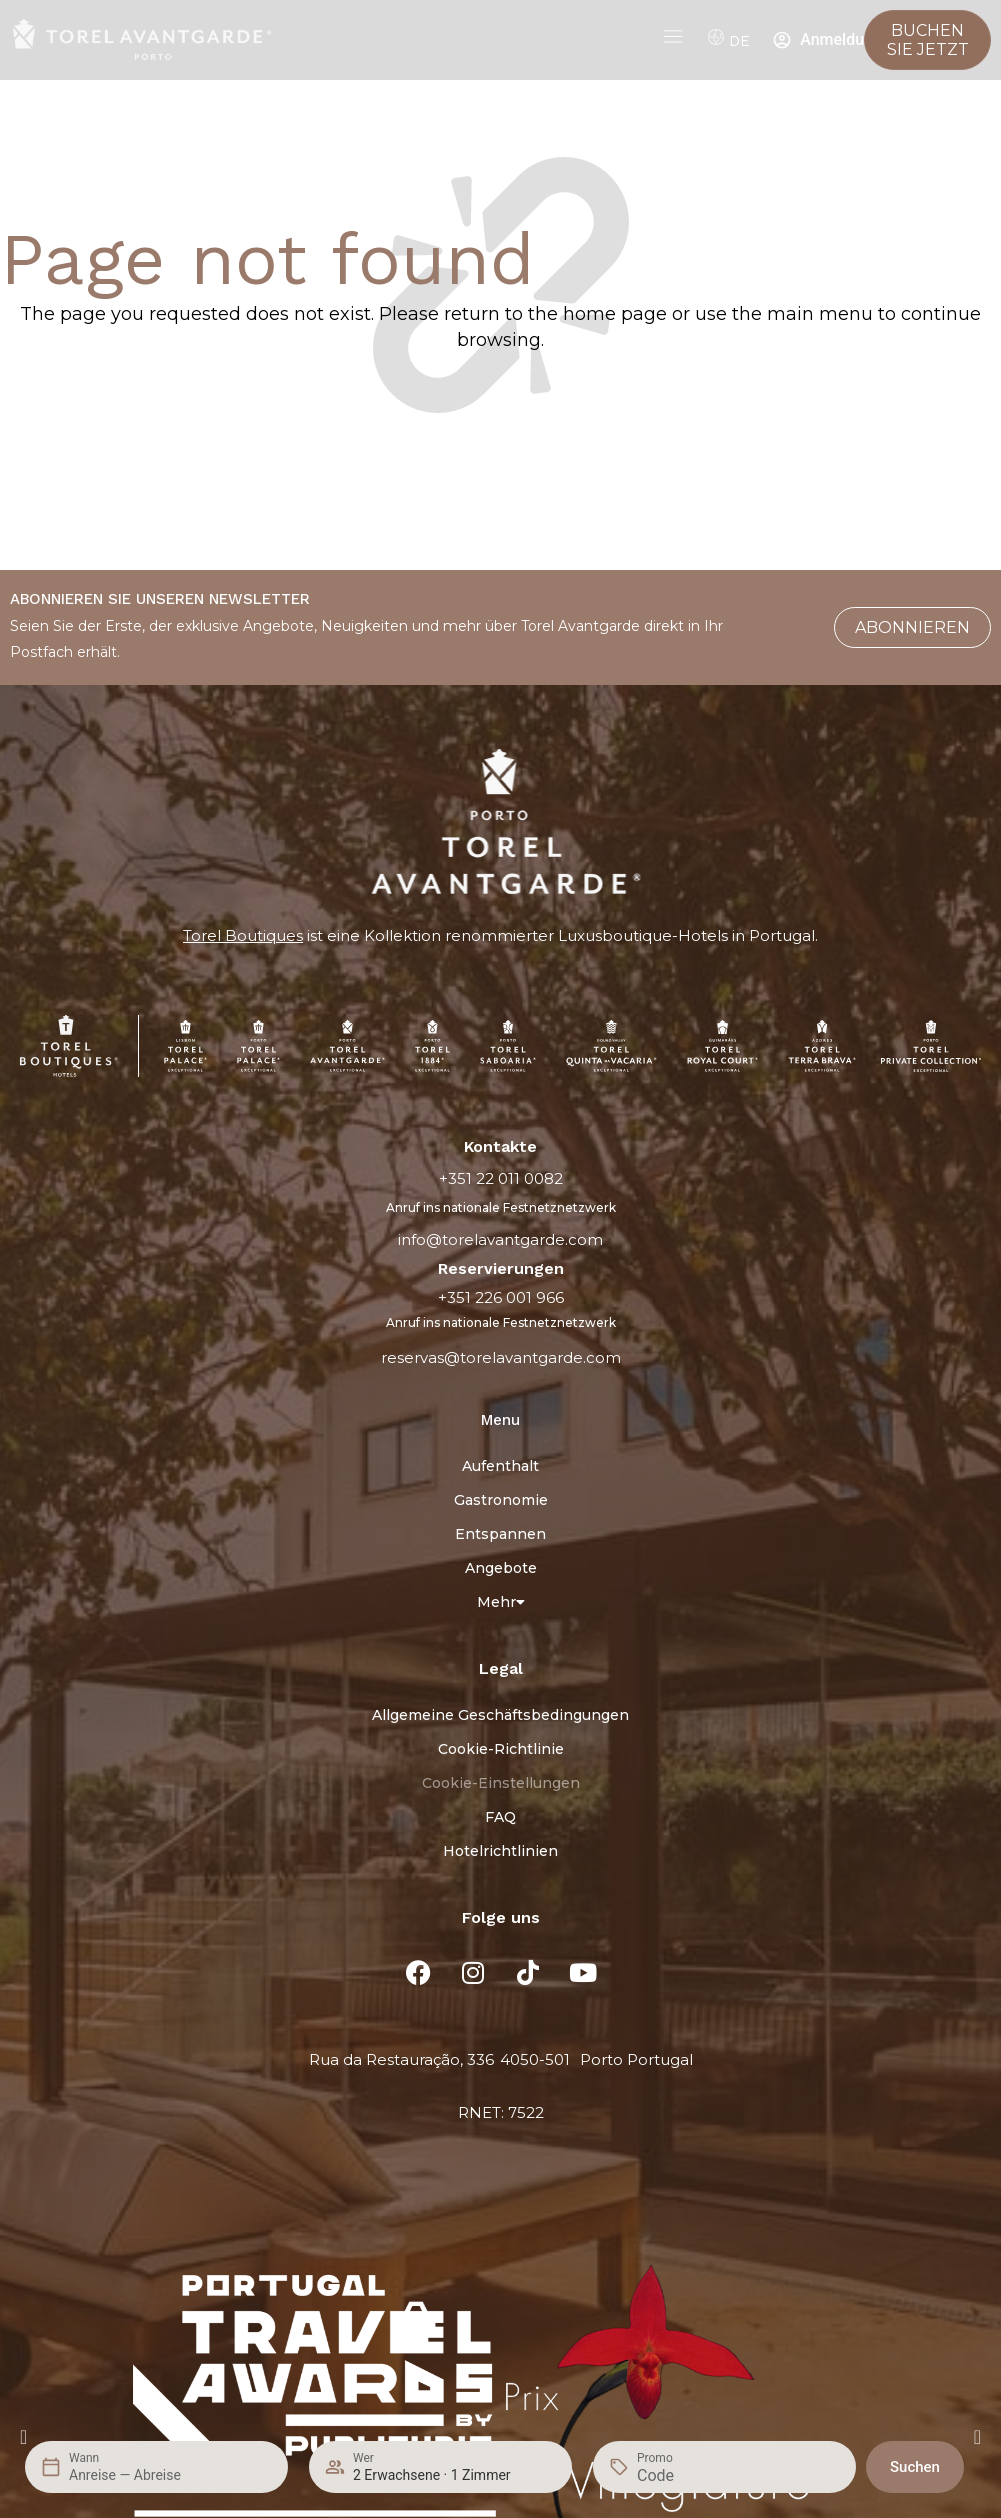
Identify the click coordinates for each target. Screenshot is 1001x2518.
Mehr (501, 1602)
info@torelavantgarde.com (500, 1239)
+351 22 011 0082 (501, 1178)
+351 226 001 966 (501, 1297)
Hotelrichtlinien (500, 1851)
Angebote (501, 1568)
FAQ (500, 1817)
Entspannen (500, 1534)
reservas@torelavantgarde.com (501, 1357)
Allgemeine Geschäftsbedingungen (500, 1715)
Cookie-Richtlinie (501, 1749)
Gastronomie (501, 1500)
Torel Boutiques (243, 935)
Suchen (915, 2467)
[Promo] (685, 2475)
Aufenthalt (500, 1466)
